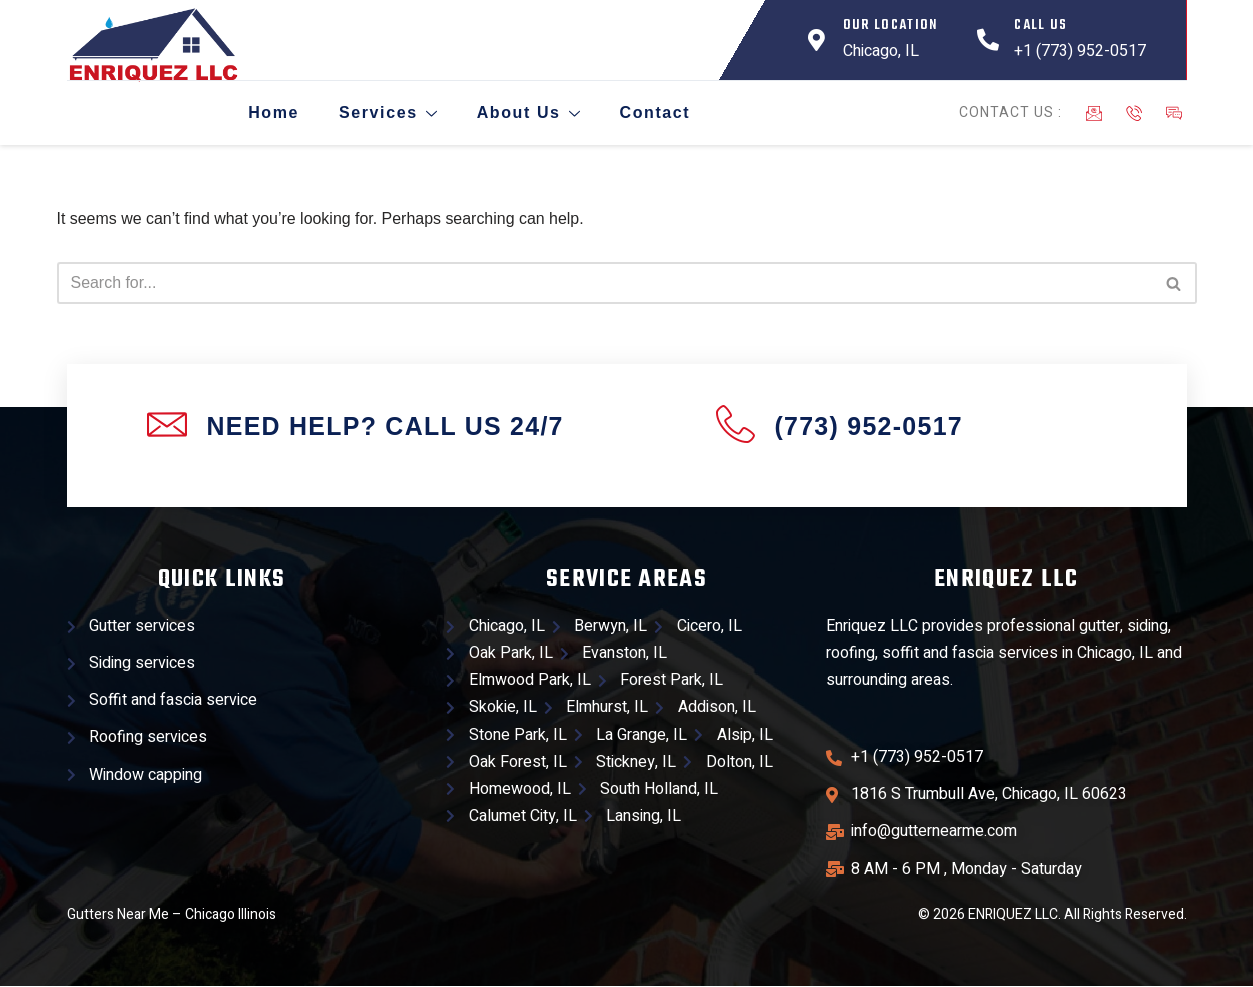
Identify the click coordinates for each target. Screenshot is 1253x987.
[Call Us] (988, 40)
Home (270, 112)
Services (385, 112)
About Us (525, 112)
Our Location (890, 25)
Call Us (1040, 25)
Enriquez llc (1006, 579)
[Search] (604, 283)
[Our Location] (817, 40)
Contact (652, 112)
